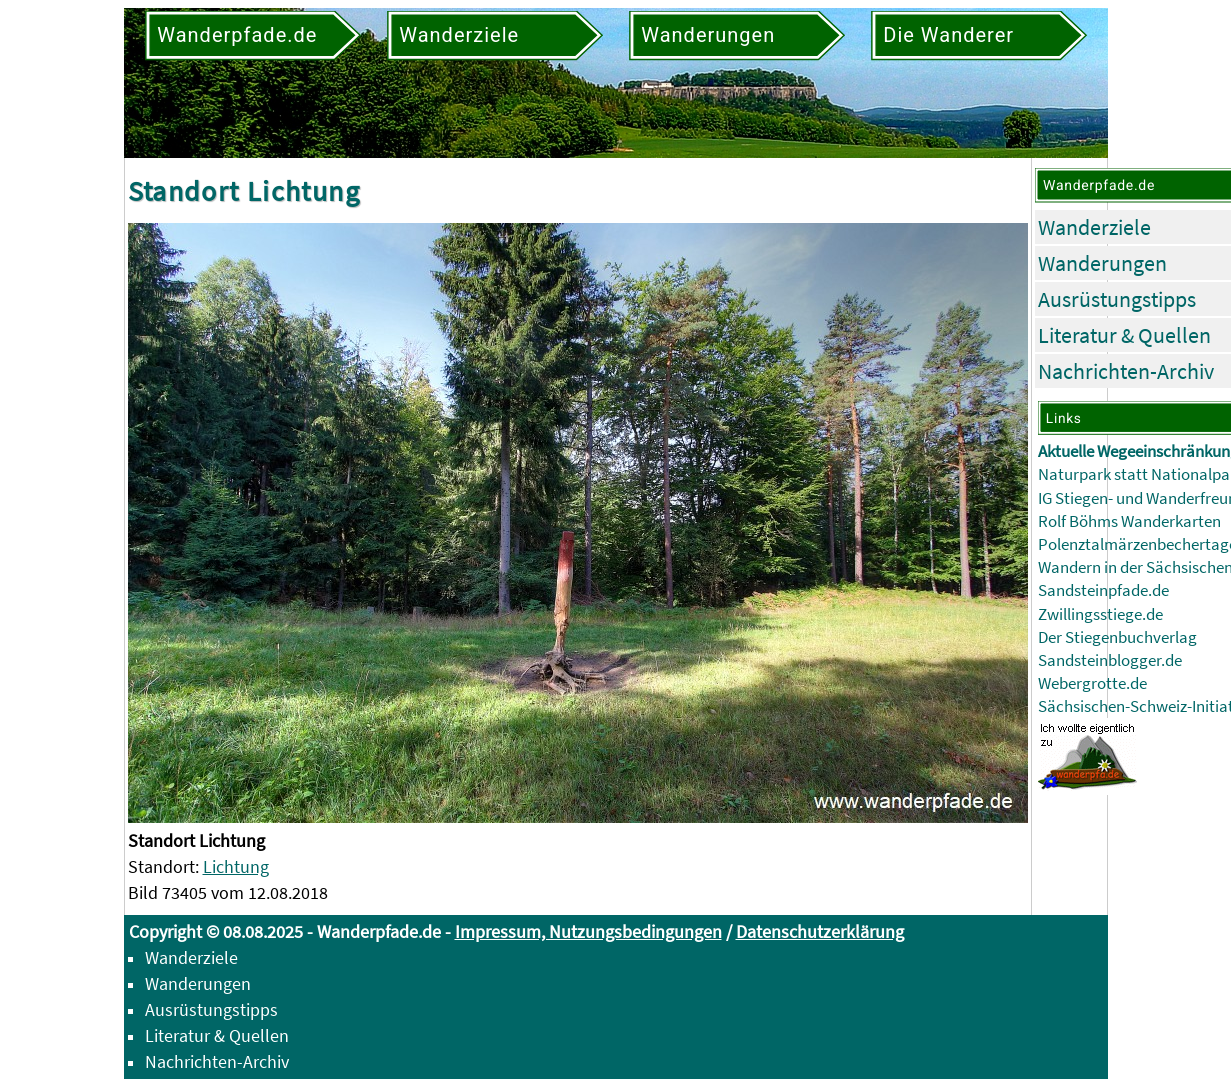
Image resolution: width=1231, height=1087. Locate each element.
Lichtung (236, 866)
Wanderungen (1102, 263)
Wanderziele (1094, 227)
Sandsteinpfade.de (1103, 590)
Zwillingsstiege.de (1100, 614)
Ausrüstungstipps (1117, 299)
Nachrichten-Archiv (1126, 371)
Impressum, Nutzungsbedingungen (588, 931)
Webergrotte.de (1092, 683)
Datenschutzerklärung (820, 931)
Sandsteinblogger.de (1110, 660)
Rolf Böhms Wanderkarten (1129, 521)
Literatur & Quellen (1124, 335)
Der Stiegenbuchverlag (1117, 637)
